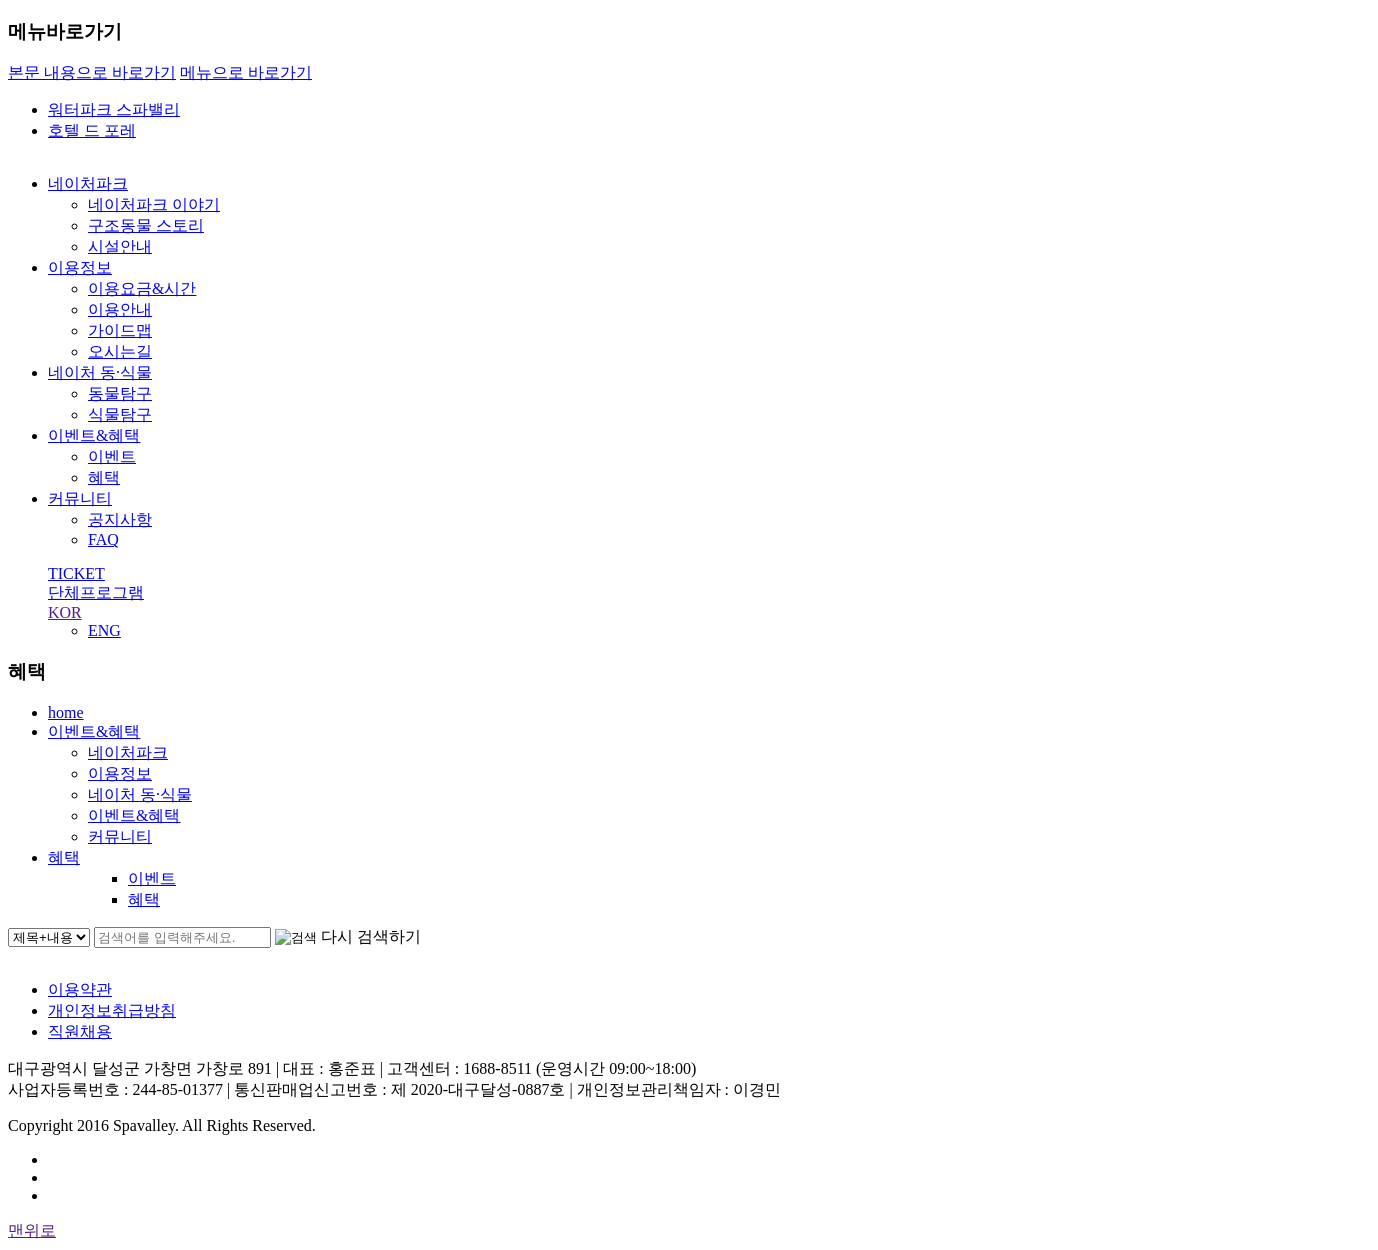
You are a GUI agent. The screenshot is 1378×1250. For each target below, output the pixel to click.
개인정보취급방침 (112, 1010)
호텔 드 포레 (92, 130)
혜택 (104, 477)
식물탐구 (120, 414)
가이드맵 (120, 330)
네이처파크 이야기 (154, 204)
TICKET (76, 573)
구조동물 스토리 (146, 225)
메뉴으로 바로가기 (246, 72)
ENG (104, 630)
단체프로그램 (96, 592)
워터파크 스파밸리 (114, 109)
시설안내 (120, 246)
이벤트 (112, 456)
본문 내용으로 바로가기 (92, 72)
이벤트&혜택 (94, 435)
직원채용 (80, 1031)
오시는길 (120, 351)
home (66, 712)
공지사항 (120, 519)
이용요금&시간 (142, 288)
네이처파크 (88, 183)
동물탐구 (120, 393)
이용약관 (80, 989)
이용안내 (120, 309)
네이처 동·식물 (100, 372)
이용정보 (80, 267)
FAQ (103, 539)
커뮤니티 (80, 498)
